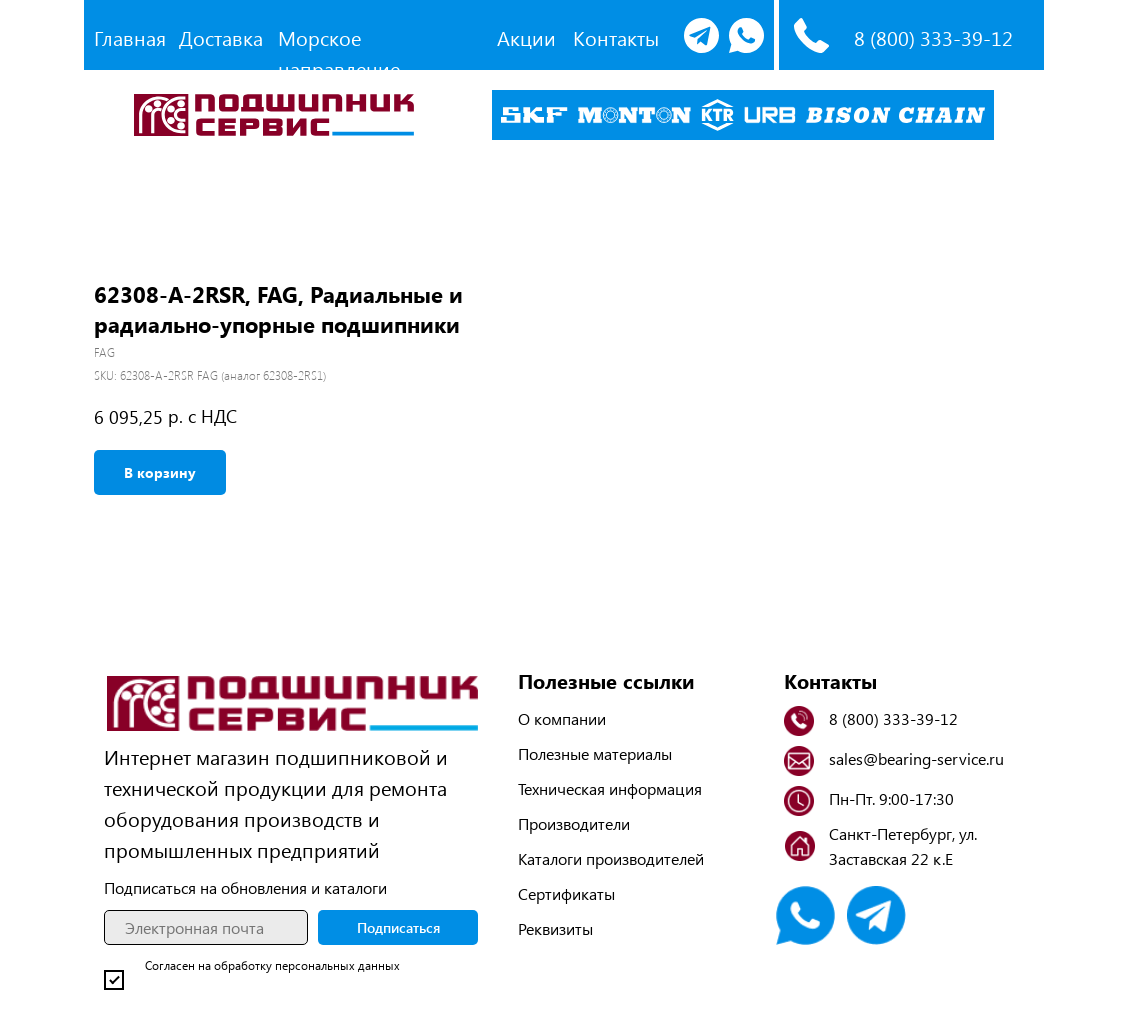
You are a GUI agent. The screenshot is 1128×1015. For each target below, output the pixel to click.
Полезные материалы (595, 753)
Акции (526, 37)
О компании (562, 718)
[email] (206, 927)
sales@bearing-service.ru (916, 758)
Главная (130, 37)
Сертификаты (566, 893)
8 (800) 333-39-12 (933, 37)
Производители (574, 823)
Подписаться (398, 927)
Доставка (221, 37)
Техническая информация (610, 788)
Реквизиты (555, 928)
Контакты (616, 37)
